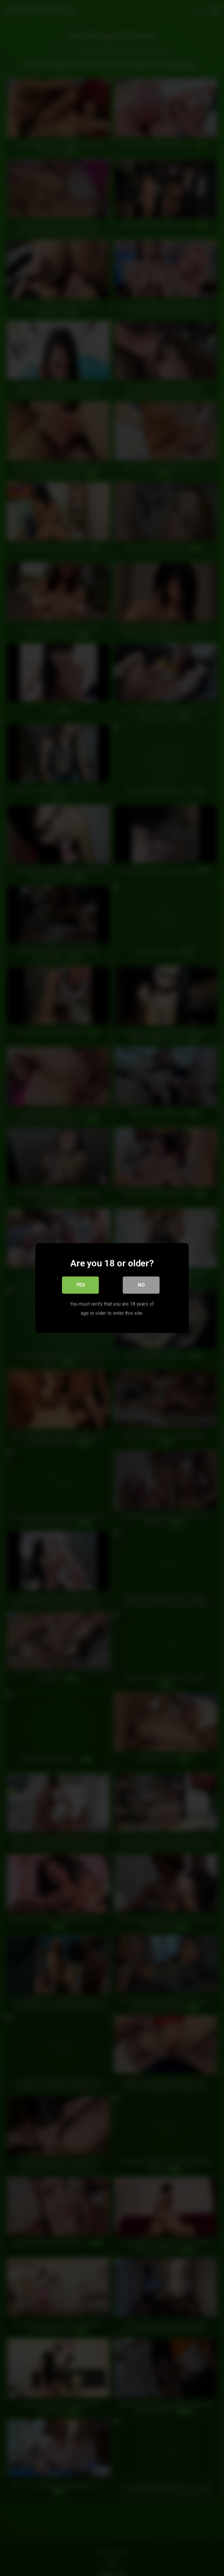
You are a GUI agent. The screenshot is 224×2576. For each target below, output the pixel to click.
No (141, 1285)
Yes (80, 1285)
